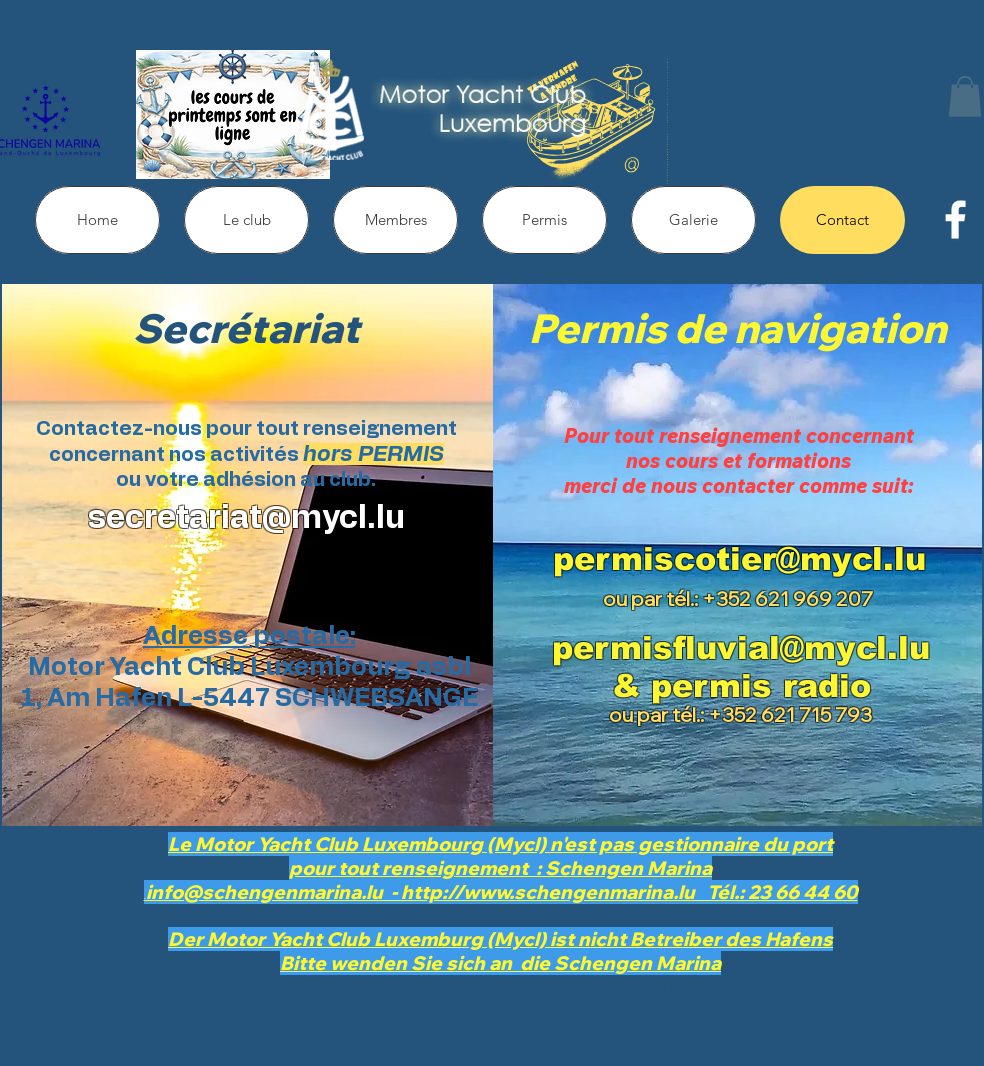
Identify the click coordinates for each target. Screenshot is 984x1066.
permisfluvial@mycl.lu (741, 648)
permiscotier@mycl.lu (739, 559)
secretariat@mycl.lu (246, 518)
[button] (965, 96)
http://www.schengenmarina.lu (542, 987)
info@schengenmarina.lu (280, 987)
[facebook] (955, 219)
